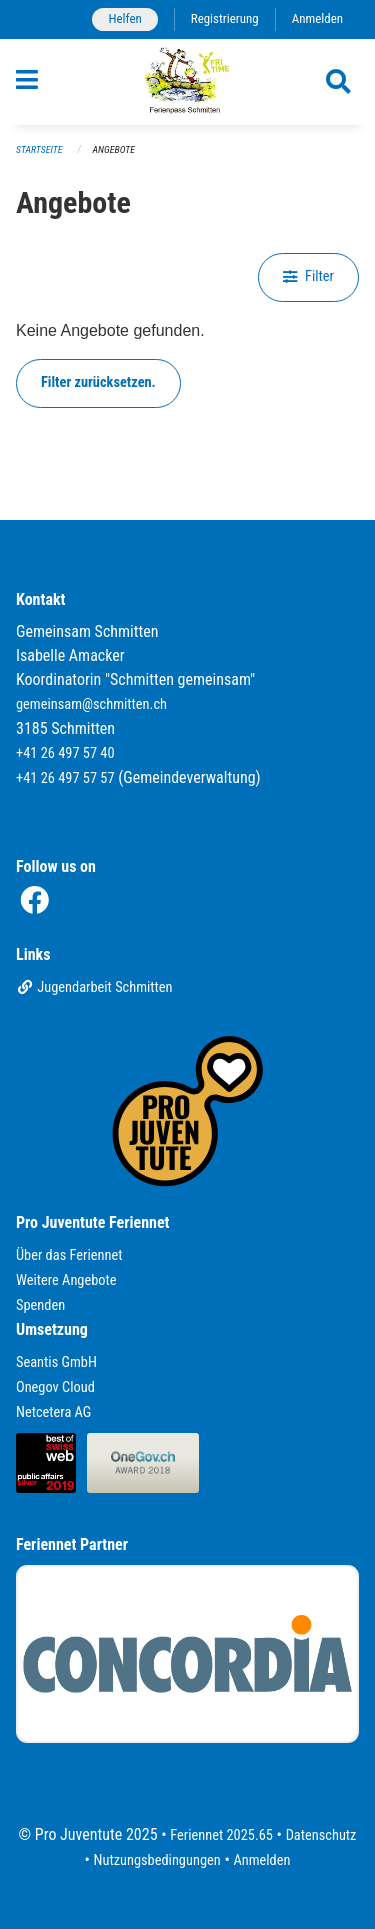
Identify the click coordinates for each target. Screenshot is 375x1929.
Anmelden (317, 18)
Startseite (39, 149)
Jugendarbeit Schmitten (94, 987)
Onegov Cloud (55, 1387)
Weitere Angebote (66, 1280)
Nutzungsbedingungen (157, 1860)
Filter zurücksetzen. (98, 382)
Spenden (40, 1305)
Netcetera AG (53, 1412)
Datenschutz (321, 1835)
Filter (308, 276)
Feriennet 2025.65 (221, 1835)
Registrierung (225, 18)
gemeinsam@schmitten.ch (91, 704)
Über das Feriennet (69, 1255)
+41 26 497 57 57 (65, 778)
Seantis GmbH (56, 1362)
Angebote (114, 149)
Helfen (124, 18)
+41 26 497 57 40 (65, 753)
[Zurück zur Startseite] (187, 82)
